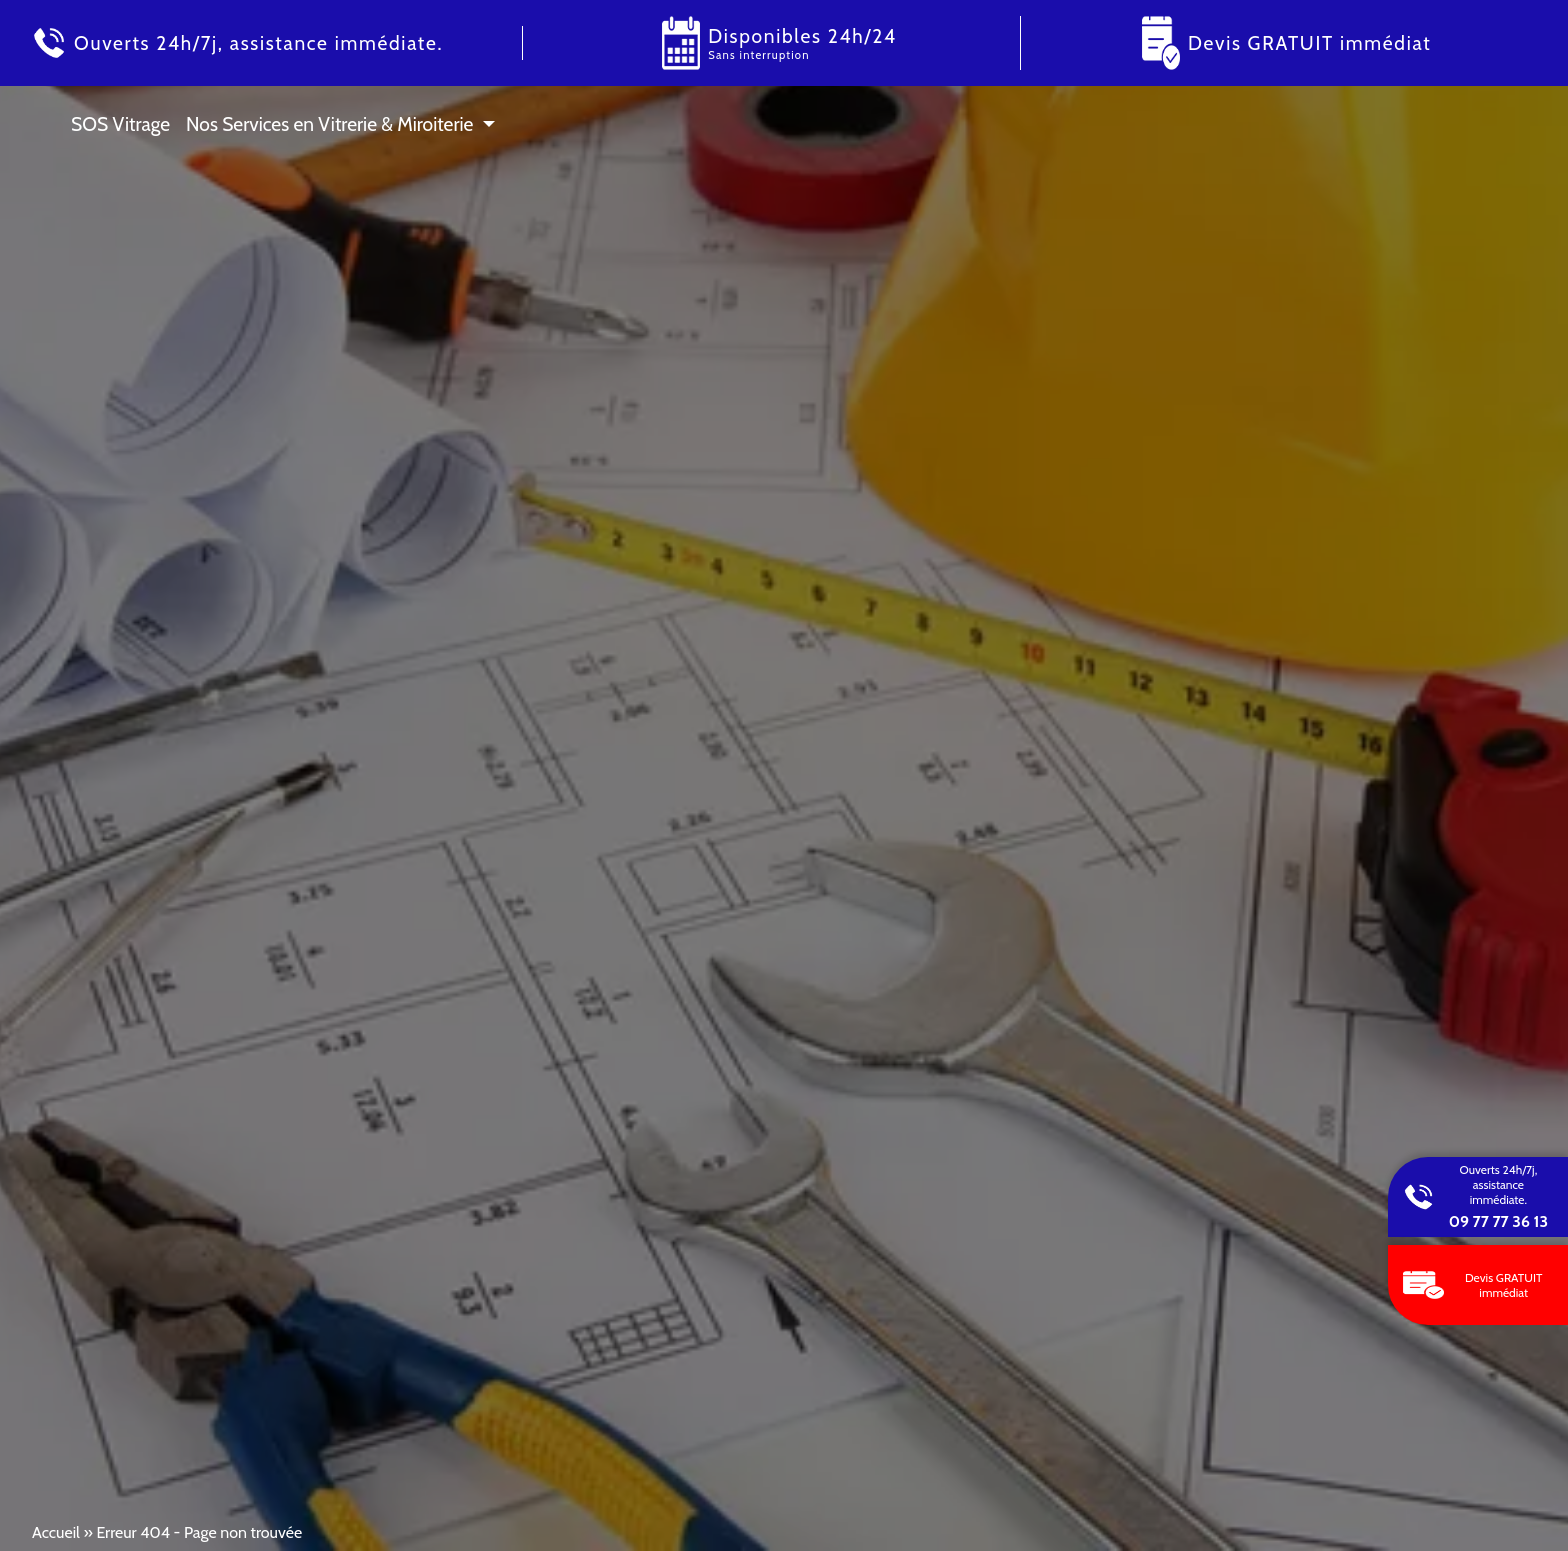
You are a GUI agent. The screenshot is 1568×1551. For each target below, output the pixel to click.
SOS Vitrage (120, 124)
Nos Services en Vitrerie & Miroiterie (329, 124)
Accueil (56, 1532)
